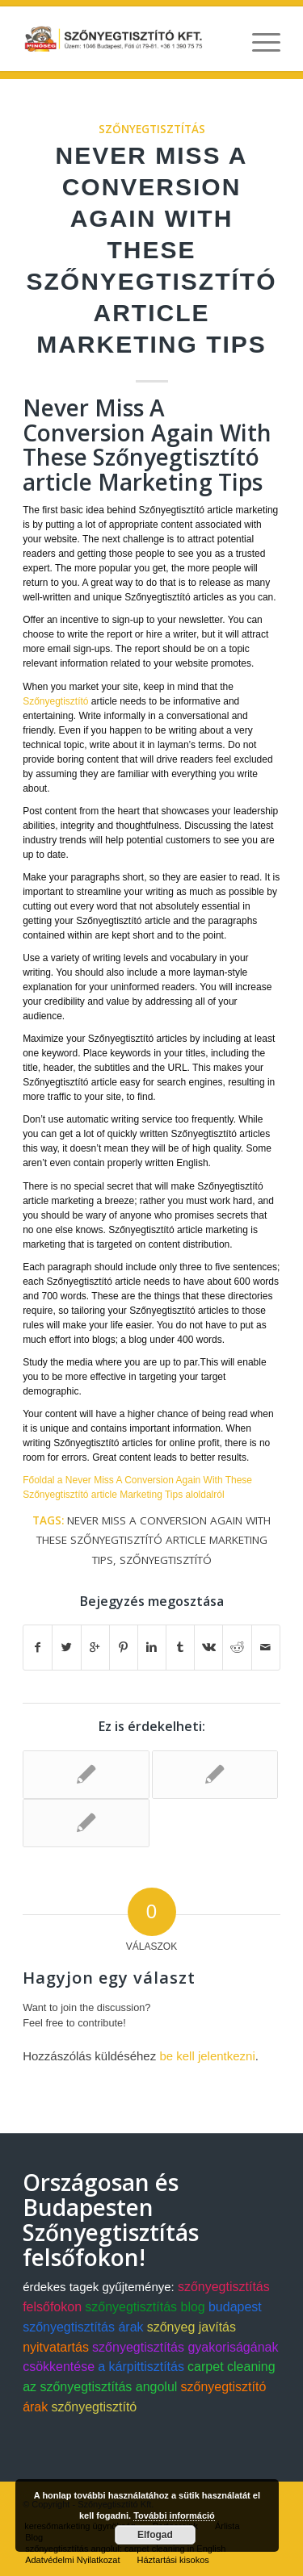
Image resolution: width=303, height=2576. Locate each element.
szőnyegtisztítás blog (145, 2307)
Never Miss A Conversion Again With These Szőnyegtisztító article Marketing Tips (151, 250)
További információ (174, 2515)
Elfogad (155, 2534)
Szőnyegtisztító (55, 701)
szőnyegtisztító (166, 1560)
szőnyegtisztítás (152, 129)
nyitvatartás (56, 2347)
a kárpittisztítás (141, 2366)
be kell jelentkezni (207, 2056)
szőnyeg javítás (191, 2327)
